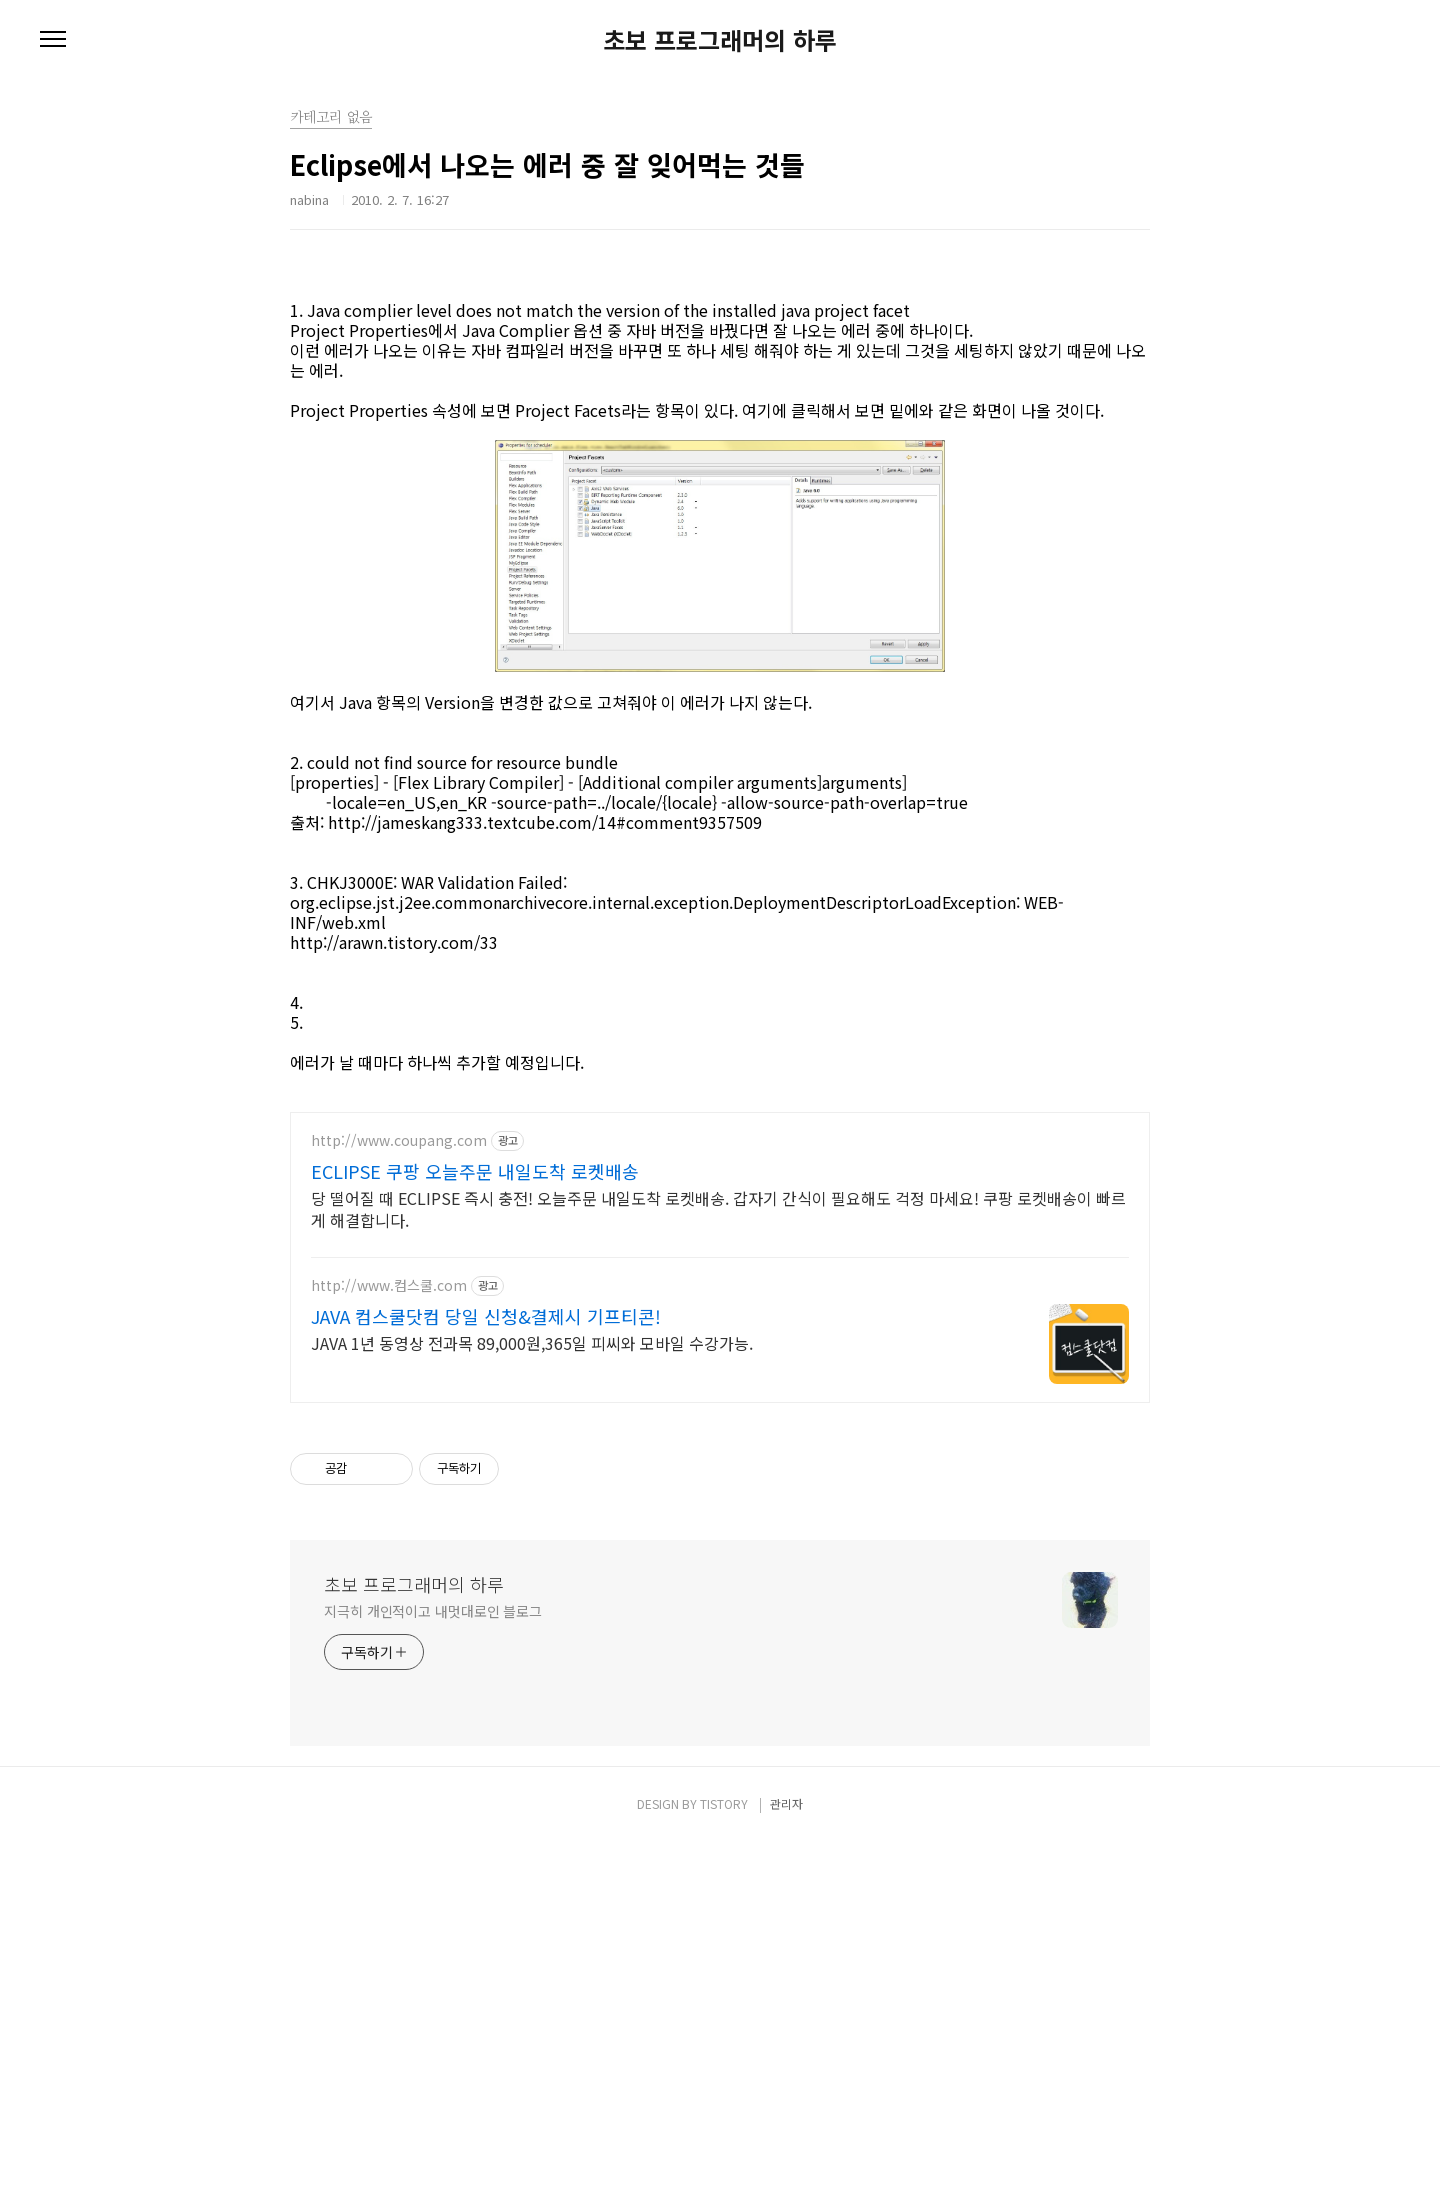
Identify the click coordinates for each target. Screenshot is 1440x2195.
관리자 (786, 2156)
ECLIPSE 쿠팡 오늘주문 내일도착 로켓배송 (475, 1524)
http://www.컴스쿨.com (389, 1638)
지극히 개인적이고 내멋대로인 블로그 (433, 1964)
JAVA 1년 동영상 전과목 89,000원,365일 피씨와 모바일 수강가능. (532, 1695)
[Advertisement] (720, 305)
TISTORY (724, 2156)
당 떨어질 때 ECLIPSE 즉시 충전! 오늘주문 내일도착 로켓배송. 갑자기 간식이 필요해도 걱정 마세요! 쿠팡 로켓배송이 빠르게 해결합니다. (718, 1561)
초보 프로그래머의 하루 (720, 40)
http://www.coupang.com (399, 1493)
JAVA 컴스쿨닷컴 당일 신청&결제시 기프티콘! (486, 1669)
